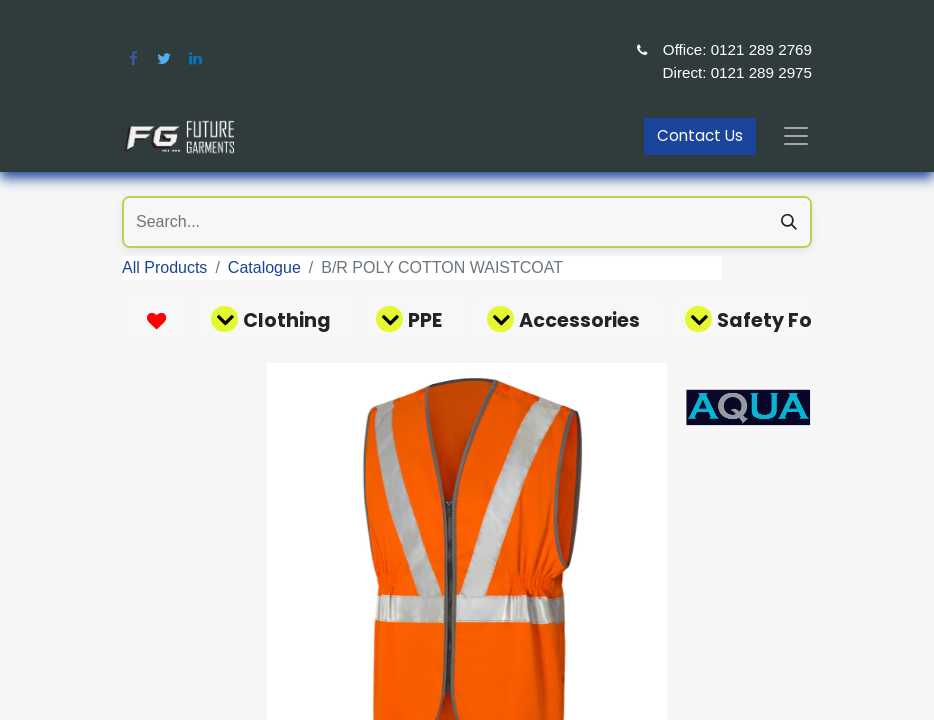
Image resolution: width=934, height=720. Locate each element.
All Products (164, 267)
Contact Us (700, 135)
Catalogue (264, 267)
